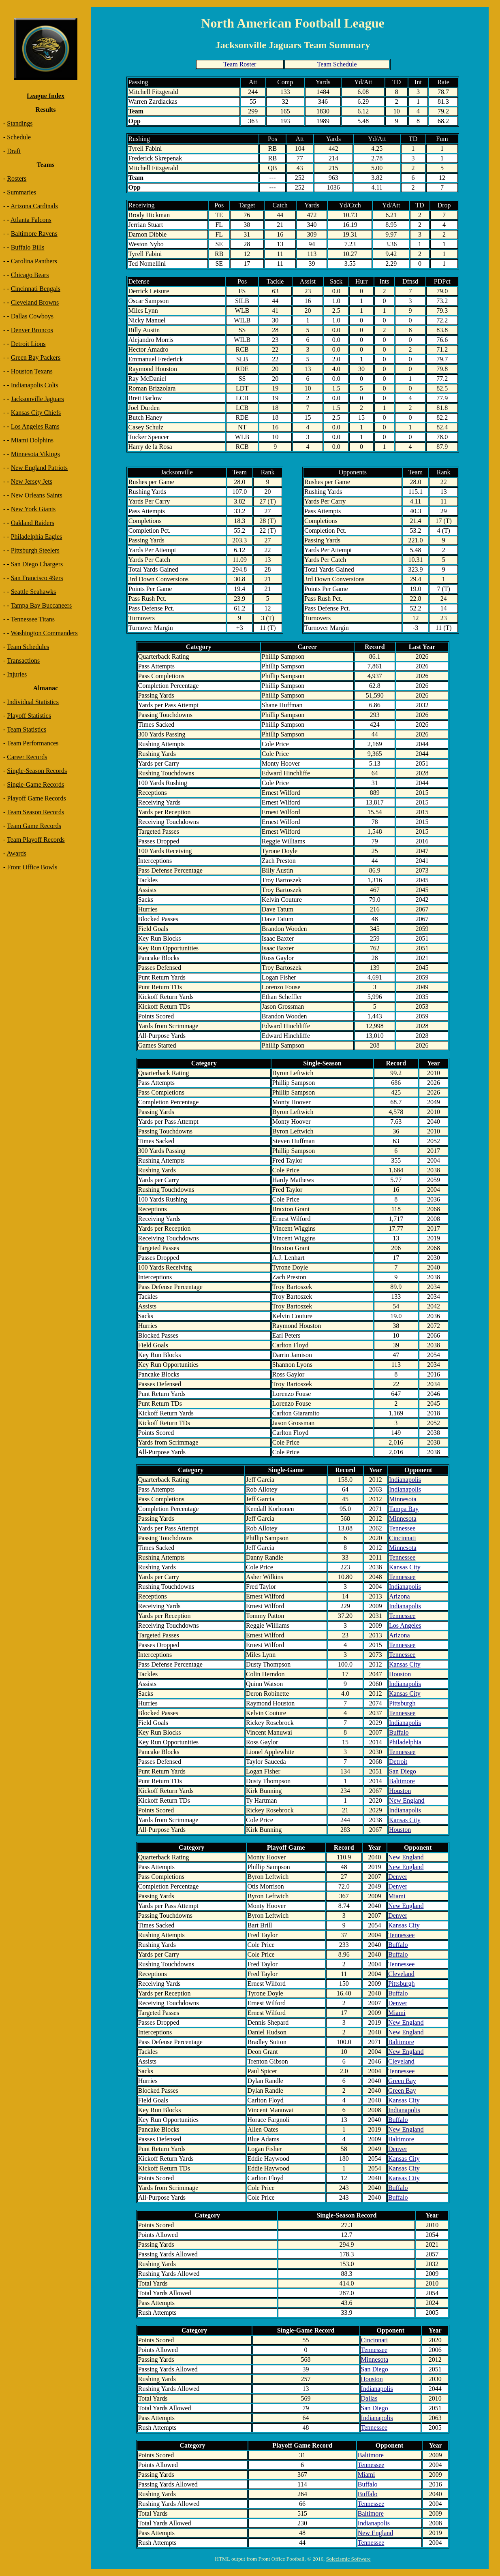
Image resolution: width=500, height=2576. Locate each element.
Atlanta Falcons (31, 219)
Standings (19, 123)
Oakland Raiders (32, 522)
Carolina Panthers (34, 261)
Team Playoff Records (36, 839)
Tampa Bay (404, 1508)
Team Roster (239, 64)
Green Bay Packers (36, 357)
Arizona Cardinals (34, 206)
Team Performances (32, 743)
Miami (397, 1896)
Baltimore (402, 1781)
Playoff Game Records (36, 798)
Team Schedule (337, 64)
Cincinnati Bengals (35, 288)
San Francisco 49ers (37, 577)
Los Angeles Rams (35, 426)
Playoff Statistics (29, 715)
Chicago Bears (30, 274)
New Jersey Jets (31, 481)
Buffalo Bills (28, 247)
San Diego (402, 1771)
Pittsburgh (402, 1703)
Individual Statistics (33, 701)
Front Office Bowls (32, 867)
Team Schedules (28, 646)
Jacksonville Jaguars (37, 398)
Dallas (369, 2398)
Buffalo (399, 1732)
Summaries (21, 192)
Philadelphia (405, 1742)
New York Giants (33, 509)
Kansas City (405, 1567)
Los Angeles (405, 1625)
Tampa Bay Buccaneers (41, 605)
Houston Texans (32, 371)
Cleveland (401, 1973)
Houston (400, 1674)
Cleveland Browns (35, 302)
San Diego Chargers (37, 564)
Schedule (19, 137)
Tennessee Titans (33, 619)
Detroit (398, 1761)
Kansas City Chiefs (36, 412)
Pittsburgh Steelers (35, 550)
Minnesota (403, 1499)
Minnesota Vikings (35, 453)
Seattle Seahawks (33, 591)
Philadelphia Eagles (36, 536)
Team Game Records (34, 825)
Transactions (23, 660)
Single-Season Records (37, 770)
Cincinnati (402, 1538)
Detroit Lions (28, 343)
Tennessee (402, 1528)
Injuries (17, 674)
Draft (14, 150)
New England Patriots (39, 467)
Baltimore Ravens (34, 233)
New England (407, 1800)
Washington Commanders (44, 633)
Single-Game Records (35, 784)
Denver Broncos (32, 330)
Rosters (16, 178)
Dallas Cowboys (32, 316)
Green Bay (402, 2080)
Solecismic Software (348, 2559)
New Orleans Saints (36, 495)
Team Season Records (35, 812)
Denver (397, 1876)
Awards (16, 853)
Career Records (27, 756)
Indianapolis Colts (34, 385)
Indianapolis (405, 1479)
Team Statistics (26, 729)
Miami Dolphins (32, 440)
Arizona (399, 1596)
